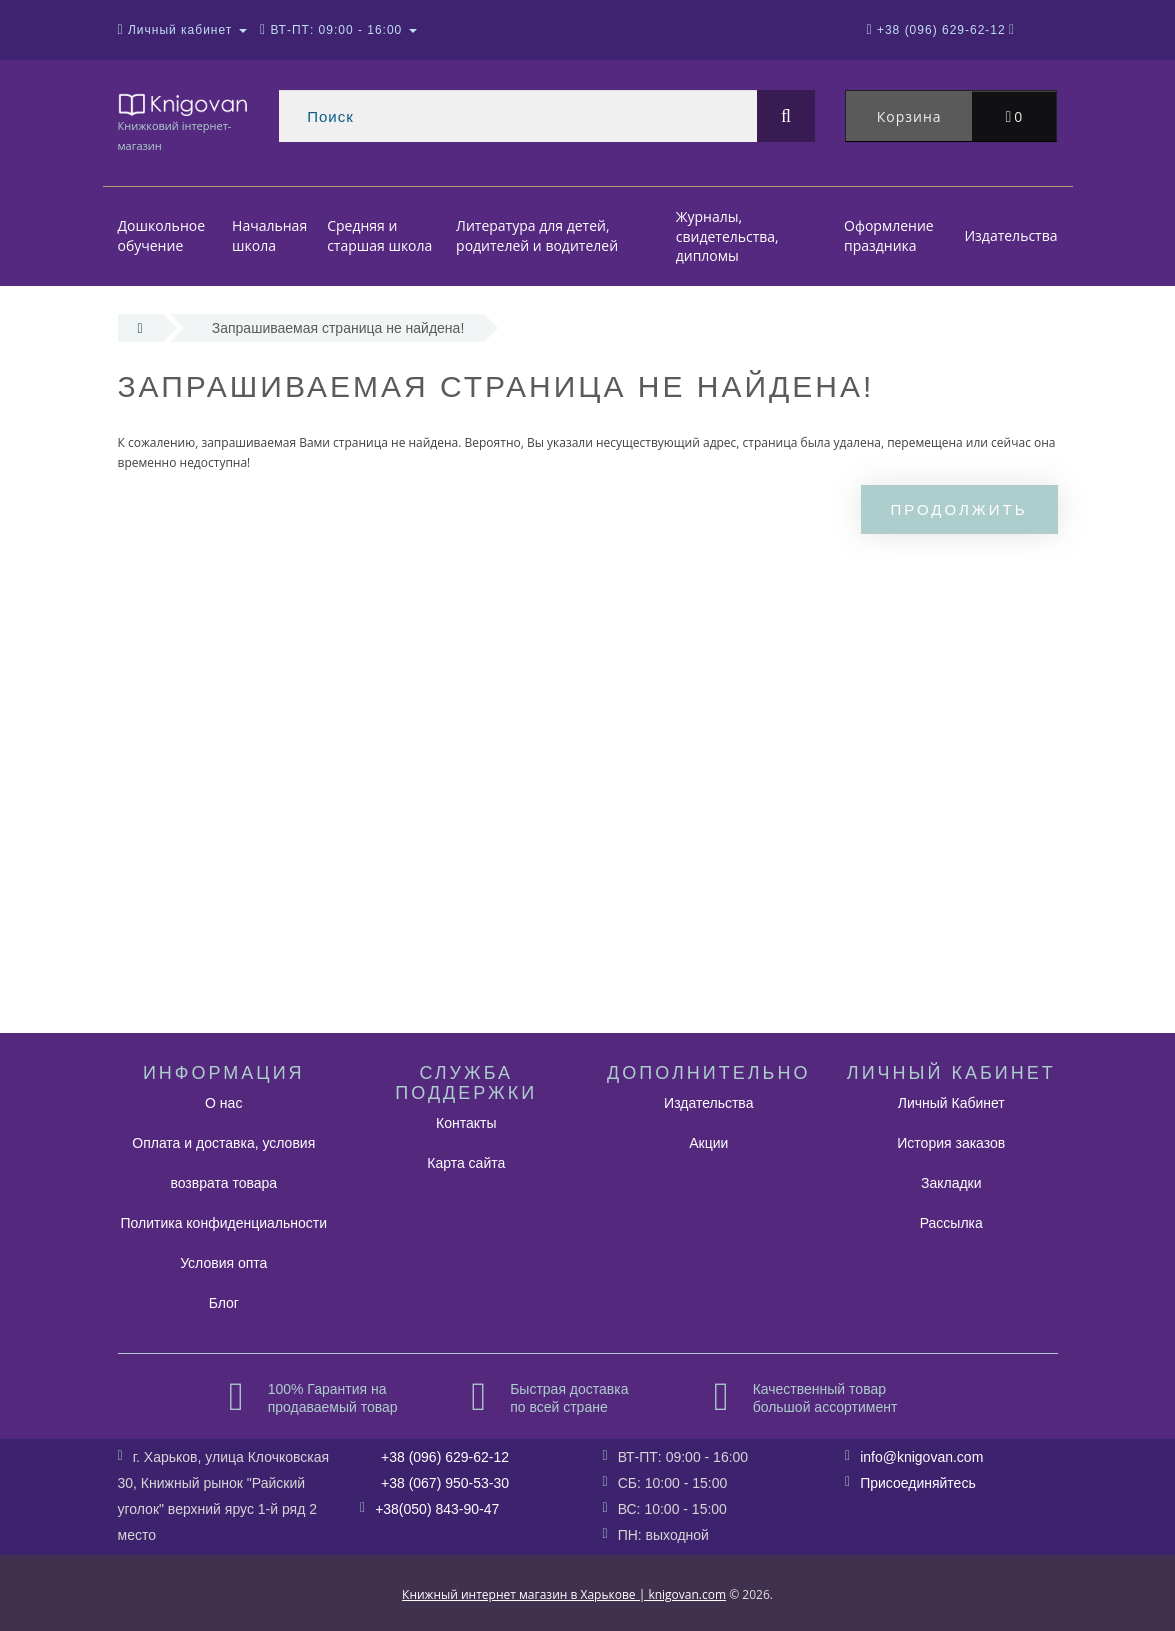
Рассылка (951, 1223)
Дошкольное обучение (162, 236)
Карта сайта (466, 1163)
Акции (708, 1143)
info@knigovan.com (921, 1457)
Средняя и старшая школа (379, 236)
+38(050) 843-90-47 (437, 1509)
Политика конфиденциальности (223, 1223)
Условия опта (223, 1263)
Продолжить (959, 509)
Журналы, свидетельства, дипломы (727, 236)
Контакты (466, 1123)
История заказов (951, 1143)
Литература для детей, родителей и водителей (537, 236)
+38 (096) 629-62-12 (445, 1457)
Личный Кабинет (951, 1103)
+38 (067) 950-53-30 (445, 1483)
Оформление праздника (889, 236)
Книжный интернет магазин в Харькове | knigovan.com (564, 1594)
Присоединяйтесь (918, 1483)
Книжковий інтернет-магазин (184, 121)
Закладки (951, 1183)
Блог (224, 1303)
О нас (223, 1103)
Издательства (1010, 235)
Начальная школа (269, 236)
